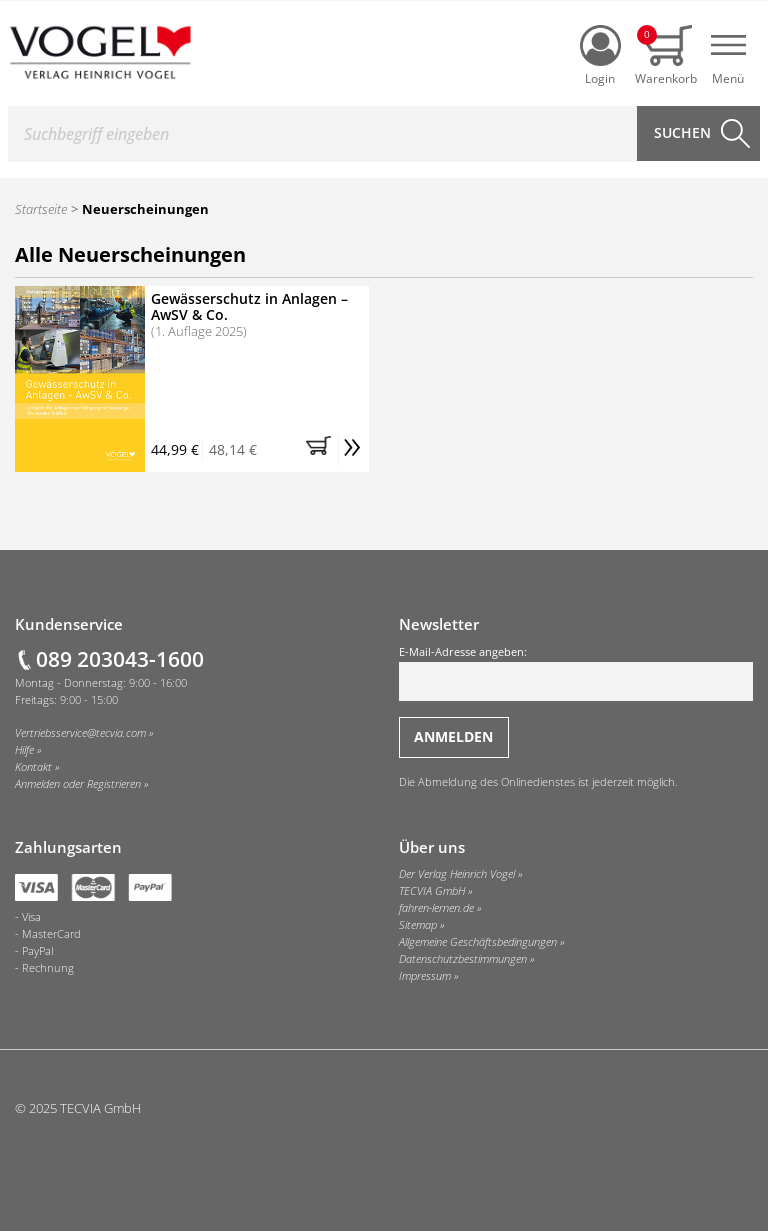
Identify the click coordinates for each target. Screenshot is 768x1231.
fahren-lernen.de (436, 908)
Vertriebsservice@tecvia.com (80, 733)
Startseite (41, 209)
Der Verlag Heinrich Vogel (457, 874)
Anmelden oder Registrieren (78, 784)
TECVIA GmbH (432, 891)
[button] (322, 451)
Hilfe (24, 750)
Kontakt (33, 767)
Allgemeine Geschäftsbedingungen (478, 942)
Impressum (425, 976)
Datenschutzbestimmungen (463, 959)
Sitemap (418, 925)
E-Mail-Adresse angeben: (576, 673)
